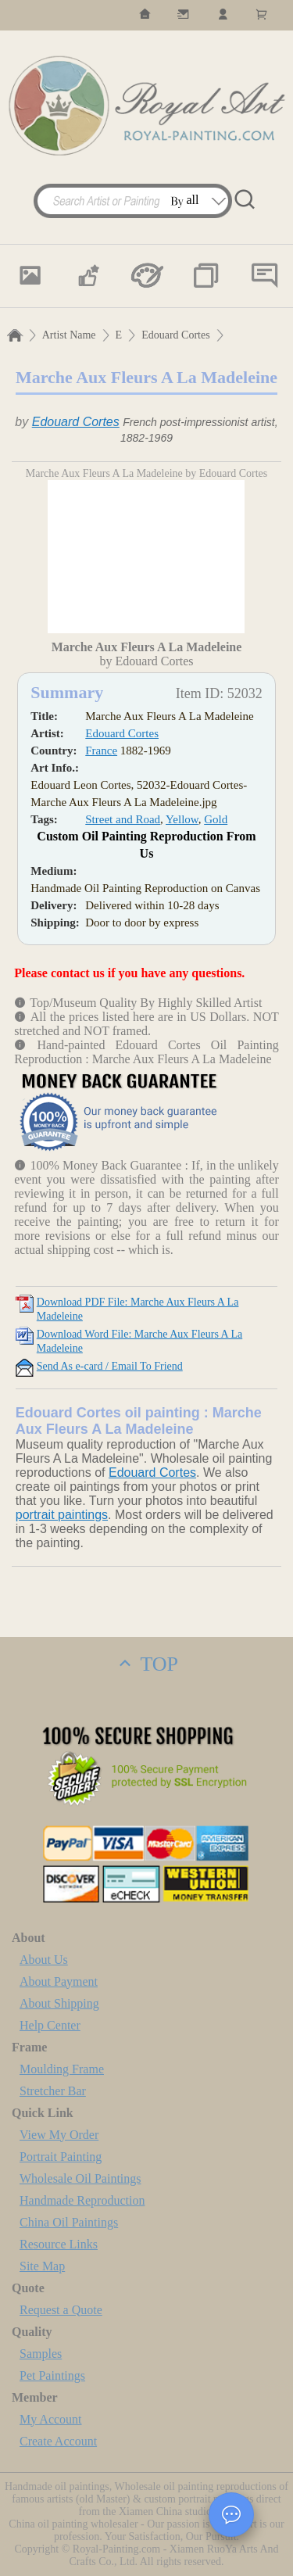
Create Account (58, 2441)
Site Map (42, 2266)
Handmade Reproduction (82, 2200)
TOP (146, 1664)
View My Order (59, 2134)
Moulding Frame (62, 2069)
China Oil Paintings (69, 2222)
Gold (215, 819)
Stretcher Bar (53, 2091)
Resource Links (59, 2244)
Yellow (182, 819)
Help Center (50, 2025)
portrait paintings (62, 1514)
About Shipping (59, 2003)
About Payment (59, 1981)
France (101, 750)
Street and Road (122, 819)
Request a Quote (61, 2309)
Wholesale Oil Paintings (80, 2178)
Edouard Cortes (175, 335)
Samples (41, 2353)
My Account (51, 2419)
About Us (44, 1959)
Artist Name (69, 335)
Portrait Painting (61, 2156)
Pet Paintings (52, 2375)
